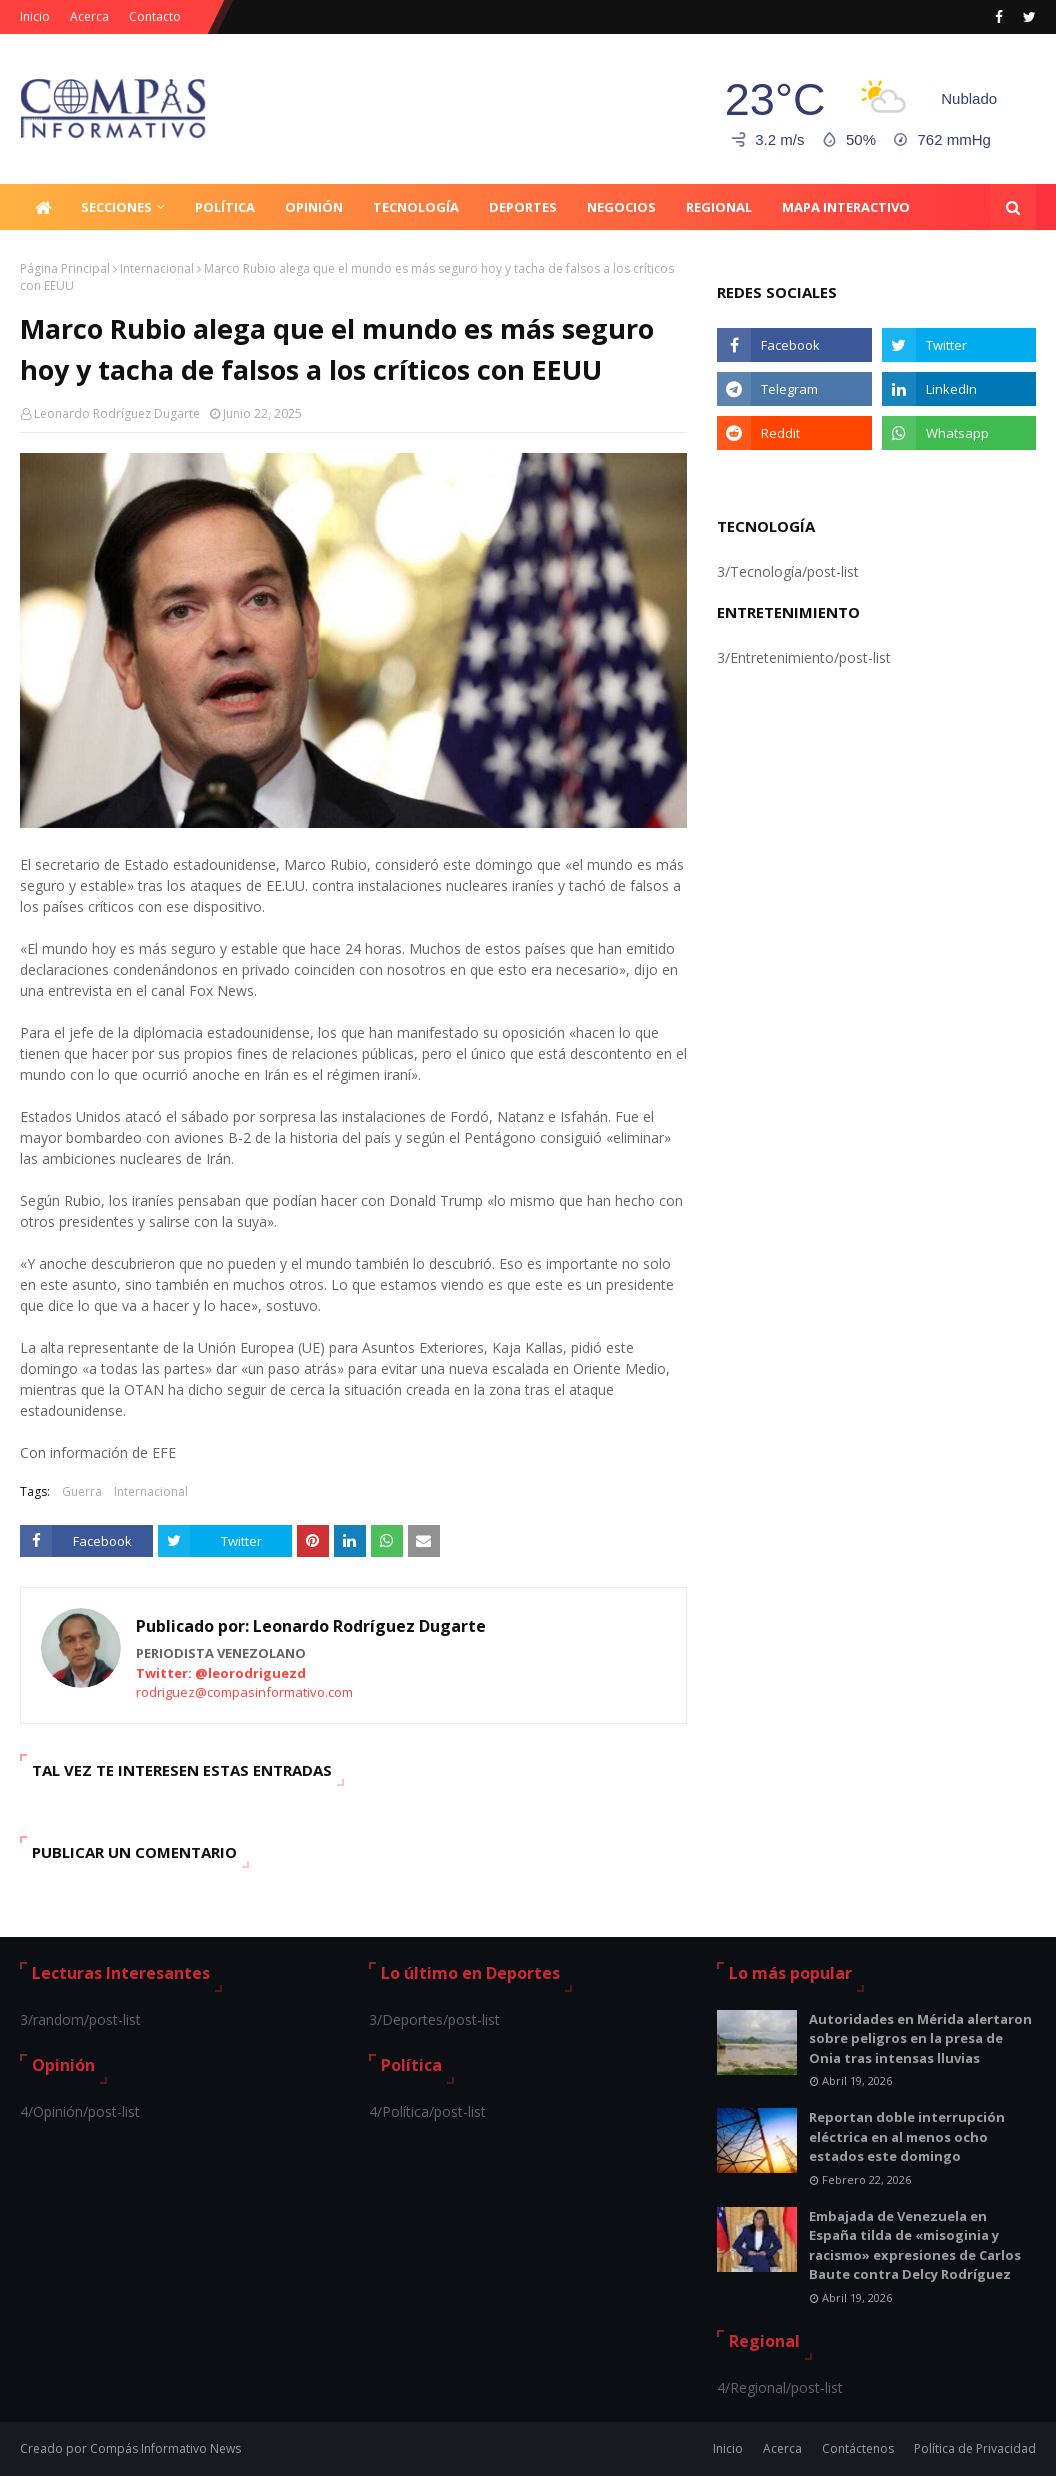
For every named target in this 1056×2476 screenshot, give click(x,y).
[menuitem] (43, 207)
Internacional (157, 268)
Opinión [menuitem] (314, 207)
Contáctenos (858, 2448)
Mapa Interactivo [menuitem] (846, 207)
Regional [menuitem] (719, 207)
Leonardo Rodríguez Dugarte (117, 413)
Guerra (82, 1491)
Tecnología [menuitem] (416, 207)
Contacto (155, 16)
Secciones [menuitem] (116, 207)
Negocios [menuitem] (621, 207)
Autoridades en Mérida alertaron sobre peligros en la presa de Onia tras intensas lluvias (920, 2038)
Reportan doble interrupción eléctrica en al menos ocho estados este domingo (907, 2136)
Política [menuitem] (225, 207)
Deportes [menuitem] (523, 207)
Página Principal (65, 268)
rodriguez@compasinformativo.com (244, 1692)
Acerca (89, 16)
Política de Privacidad (975, 2448)
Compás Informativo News (165, 2448)
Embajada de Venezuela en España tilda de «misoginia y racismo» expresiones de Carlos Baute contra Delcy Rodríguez (915, 2245)
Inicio (35, 16)
